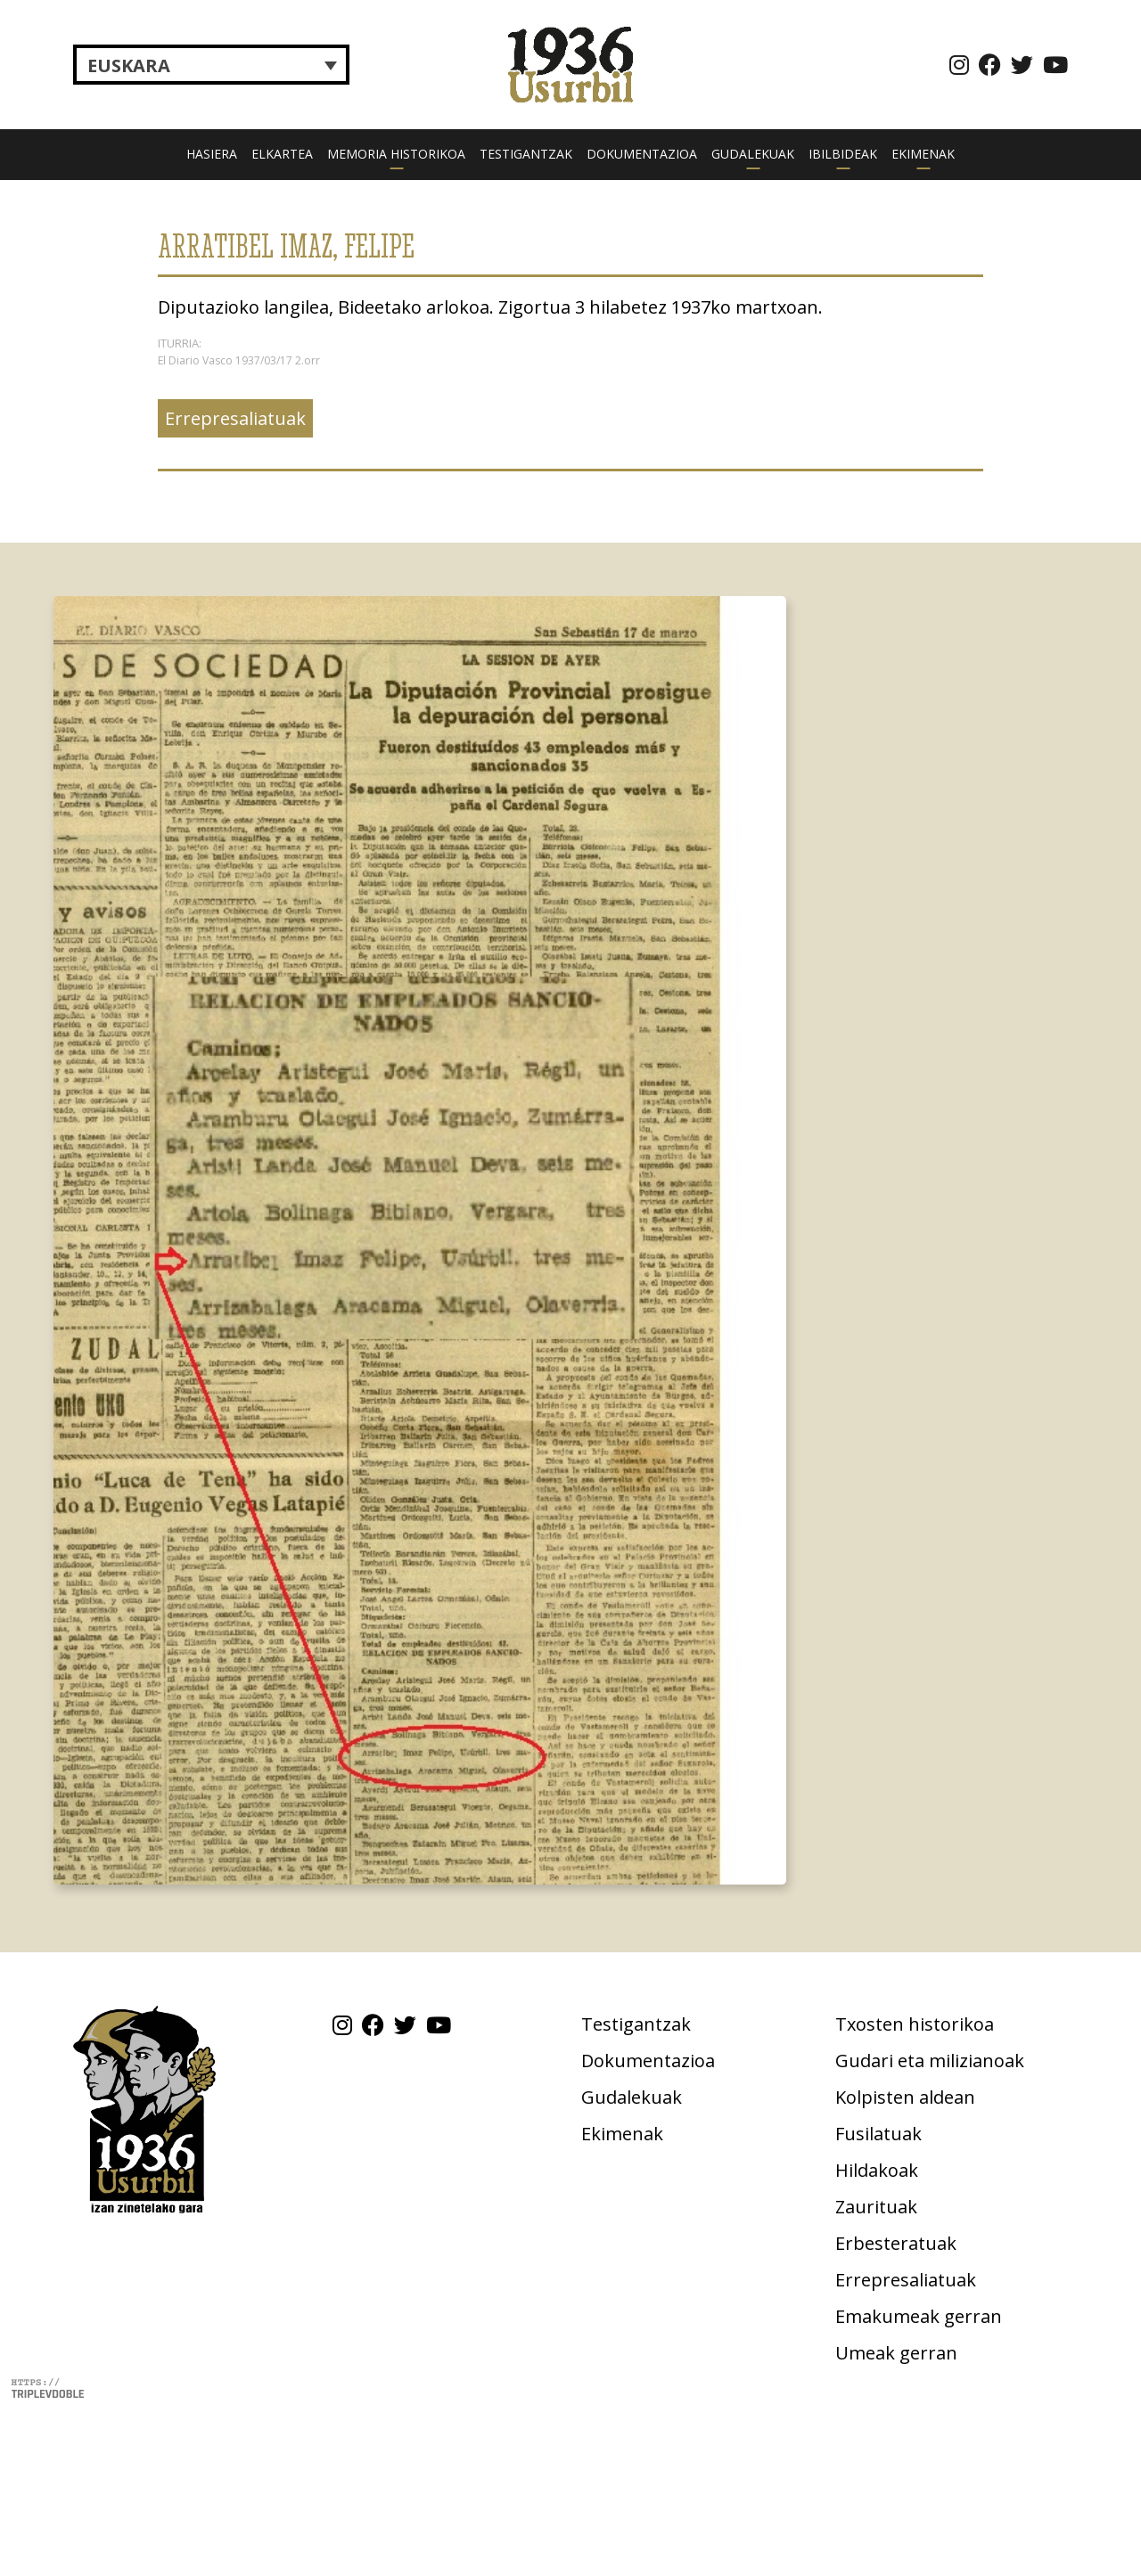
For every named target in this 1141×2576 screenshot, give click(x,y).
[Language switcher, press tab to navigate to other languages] (211, 65)
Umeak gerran (896, 2353)
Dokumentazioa (642, 153)
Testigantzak (526, 153)
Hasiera (211, 153)
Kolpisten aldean (905, 2097)
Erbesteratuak (895, 2243)
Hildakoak (876, 2170)
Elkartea (282, 153)
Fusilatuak (878, 2134)
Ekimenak (923, 153)
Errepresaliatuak (235, 418)
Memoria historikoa (396, 153)
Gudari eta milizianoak (929, 2061)
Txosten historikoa (914, 2024)
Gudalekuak (752, 153)
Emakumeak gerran (918, 2316)
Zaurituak (876, 2207)
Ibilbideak (843, 153)
